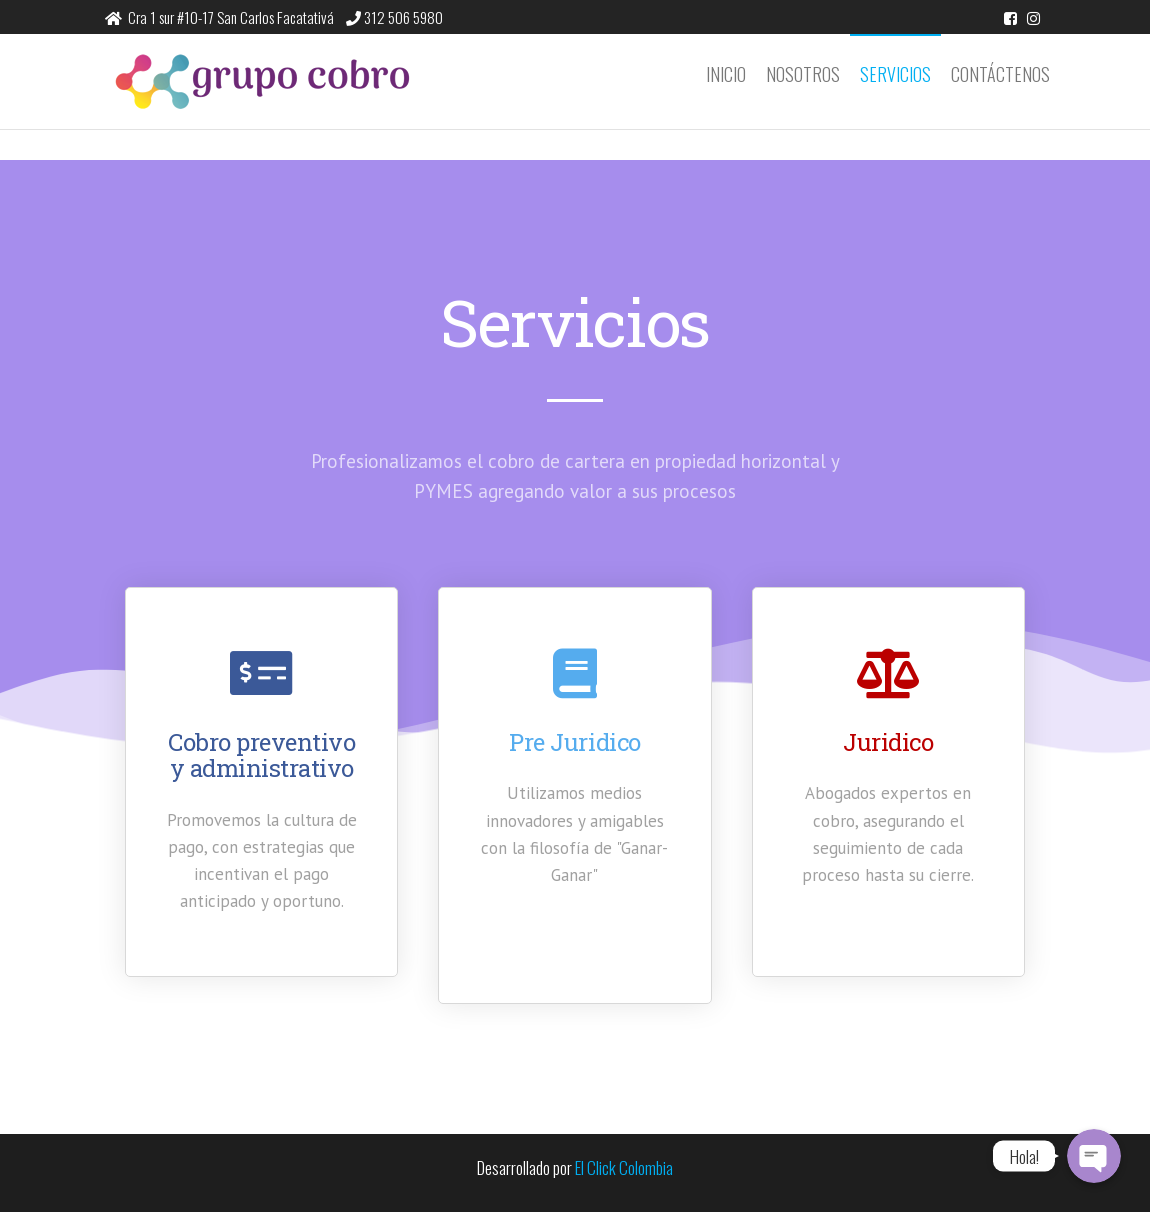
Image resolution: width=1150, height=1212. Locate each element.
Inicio (726, 74)
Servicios (895, 74)
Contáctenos (1000, 74)
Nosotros (803, 74)
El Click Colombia (624, 1167)
